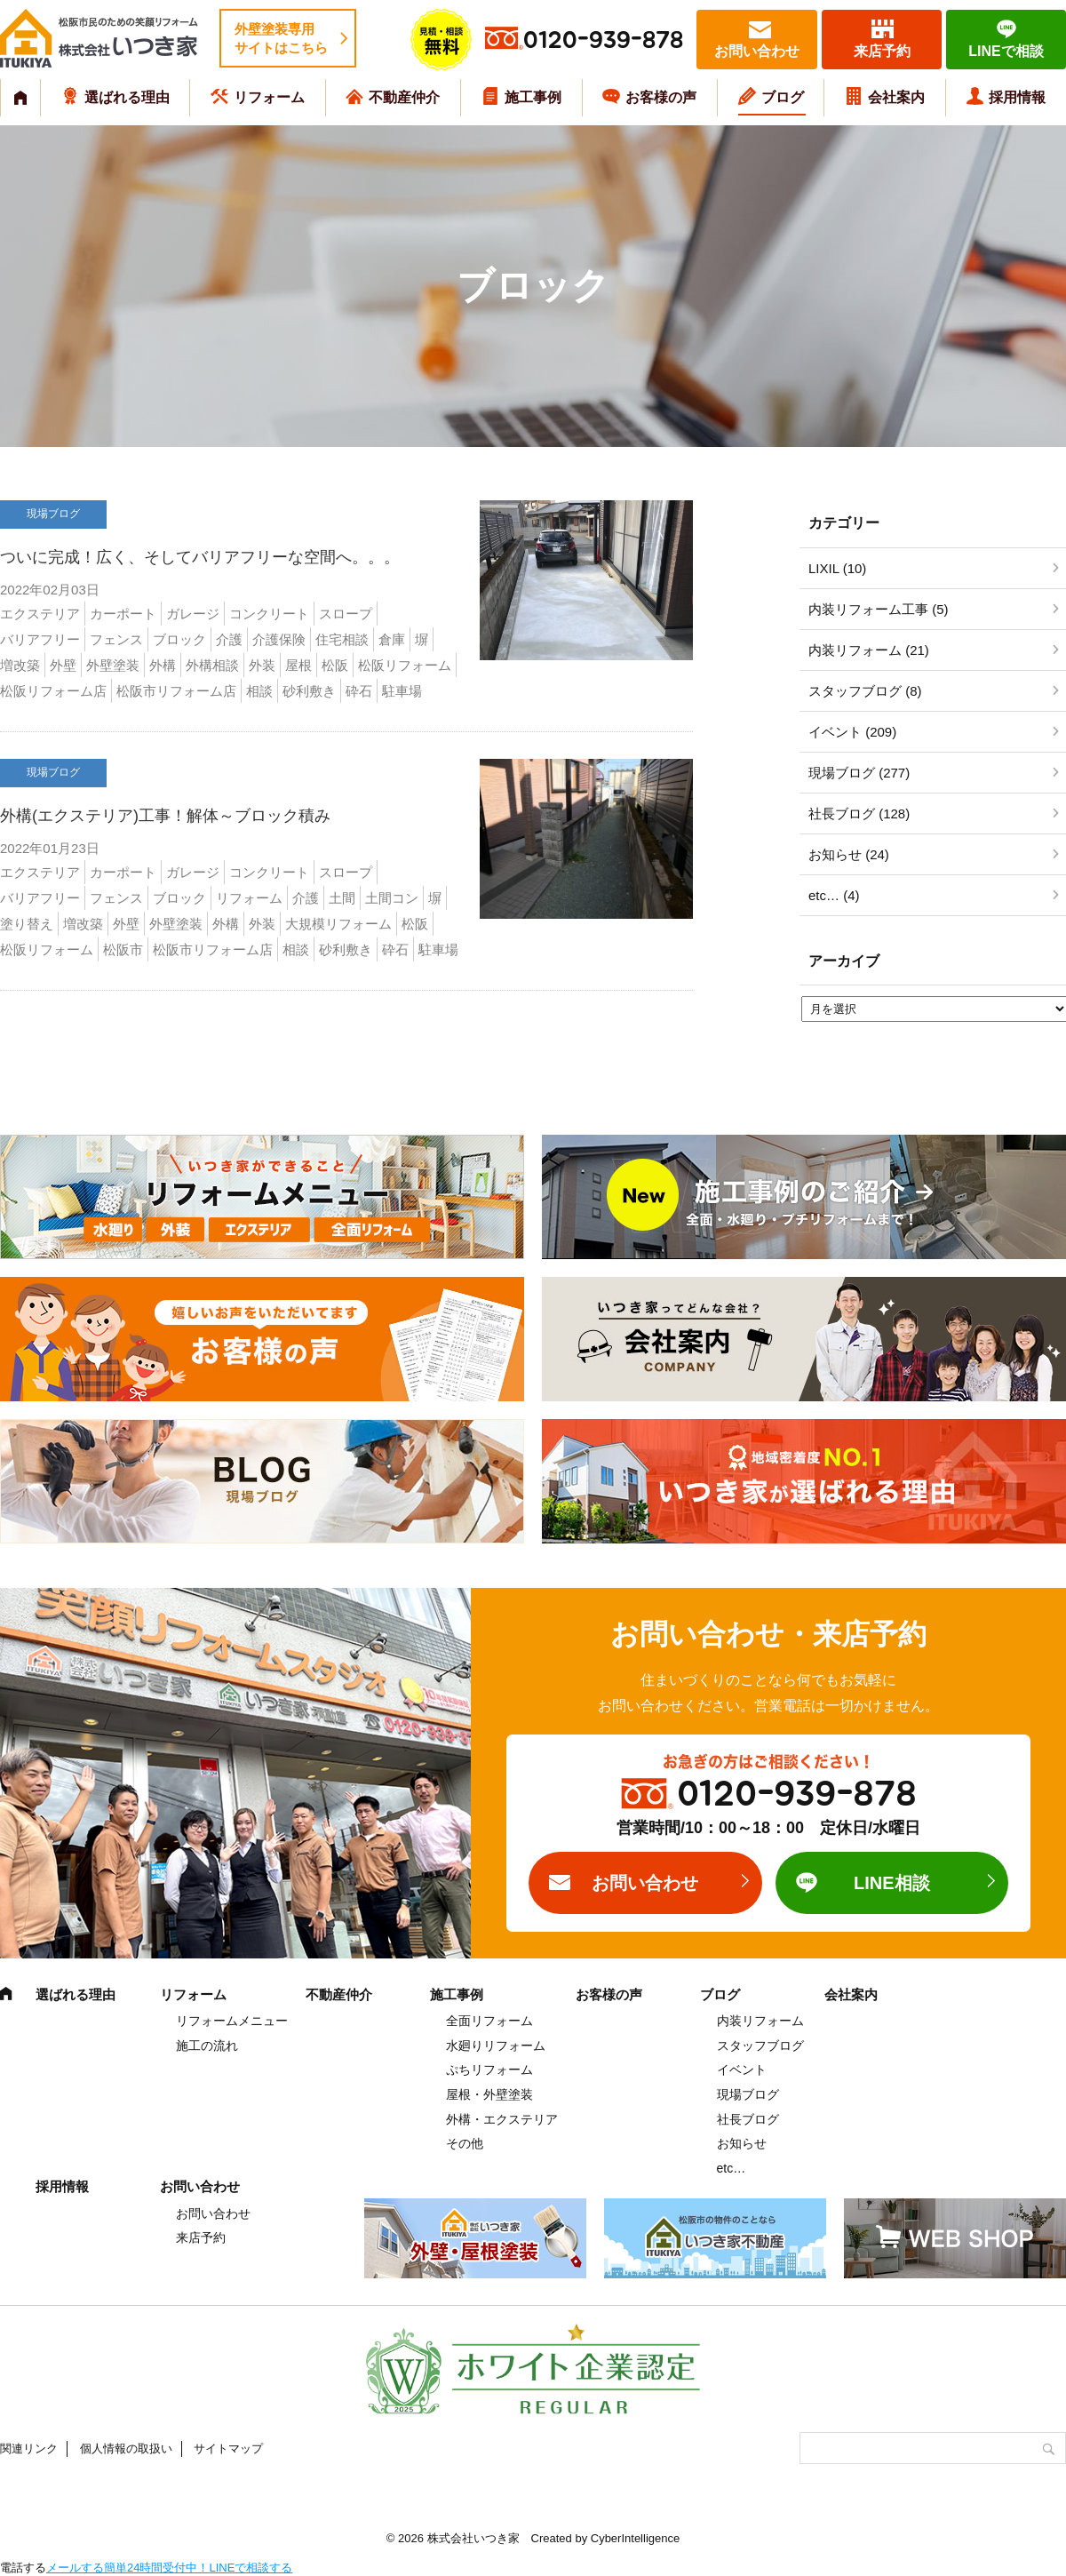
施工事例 (533, 97)
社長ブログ (748, 2119)
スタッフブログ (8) (865, 690)
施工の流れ (207, 2045)
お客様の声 (660, 97)
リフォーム (269, 97)
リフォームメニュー (232, 2021)
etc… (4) (834, 895)
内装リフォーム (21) (868, 650)
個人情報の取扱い (126, 2448)
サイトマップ (228, 2448)
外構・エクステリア (502, 2119)
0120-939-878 (603, 40)
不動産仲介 (404, 97)
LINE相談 (892, 1883)
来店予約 (882, 51)
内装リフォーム (760, 2021)
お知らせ (742, 2143)
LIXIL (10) (837, 568)
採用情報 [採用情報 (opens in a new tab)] (1017, 97)
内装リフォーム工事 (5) (878, 609)
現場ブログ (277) (859, 772)
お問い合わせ (757, 51)
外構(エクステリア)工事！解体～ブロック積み (165, 816)
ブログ (782, 97)
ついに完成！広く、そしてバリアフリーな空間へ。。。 (200, 557)
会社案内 (896, 97)
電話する (23, 2567)
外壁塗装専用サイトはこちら (281, 38)
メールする (75, 2567)
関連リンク (29, 2448)
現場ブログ (748, 2094)
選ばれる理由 (127, 97)
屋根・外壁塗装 (489, 2094)
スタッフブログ (760, 2045)
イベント (742, 2069)
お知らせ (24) (848, 854)
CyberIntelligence (635, 2538)
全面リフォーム (489, 2021)
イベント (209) (852, 731)
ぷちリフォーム (489, 2069)
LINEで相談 (1005, 51)
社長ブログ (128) (859, 813)
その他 (464, 2143)
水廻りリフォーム (495, 2045)
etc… (731, 2168)
